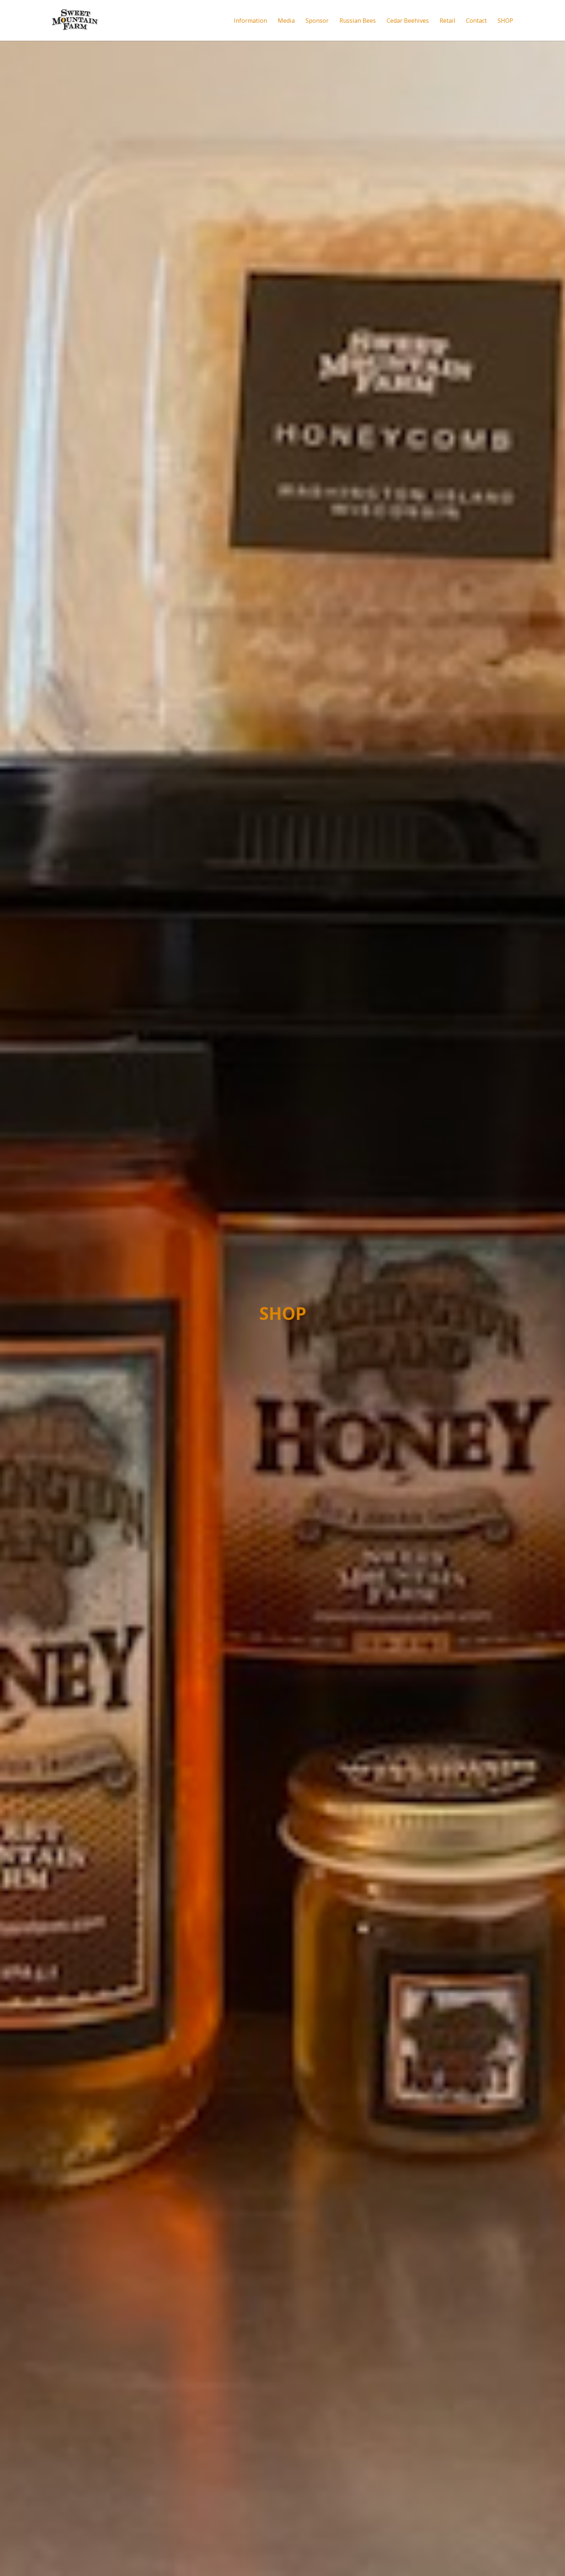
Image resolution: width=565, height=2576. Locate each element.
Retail (447, 20)
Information (250, 20)
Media (286, 20)
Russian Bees (357, 20)
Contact (476, 20)
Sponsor (317, 20)
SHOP (505, 20)
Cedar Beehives (408, 20)
